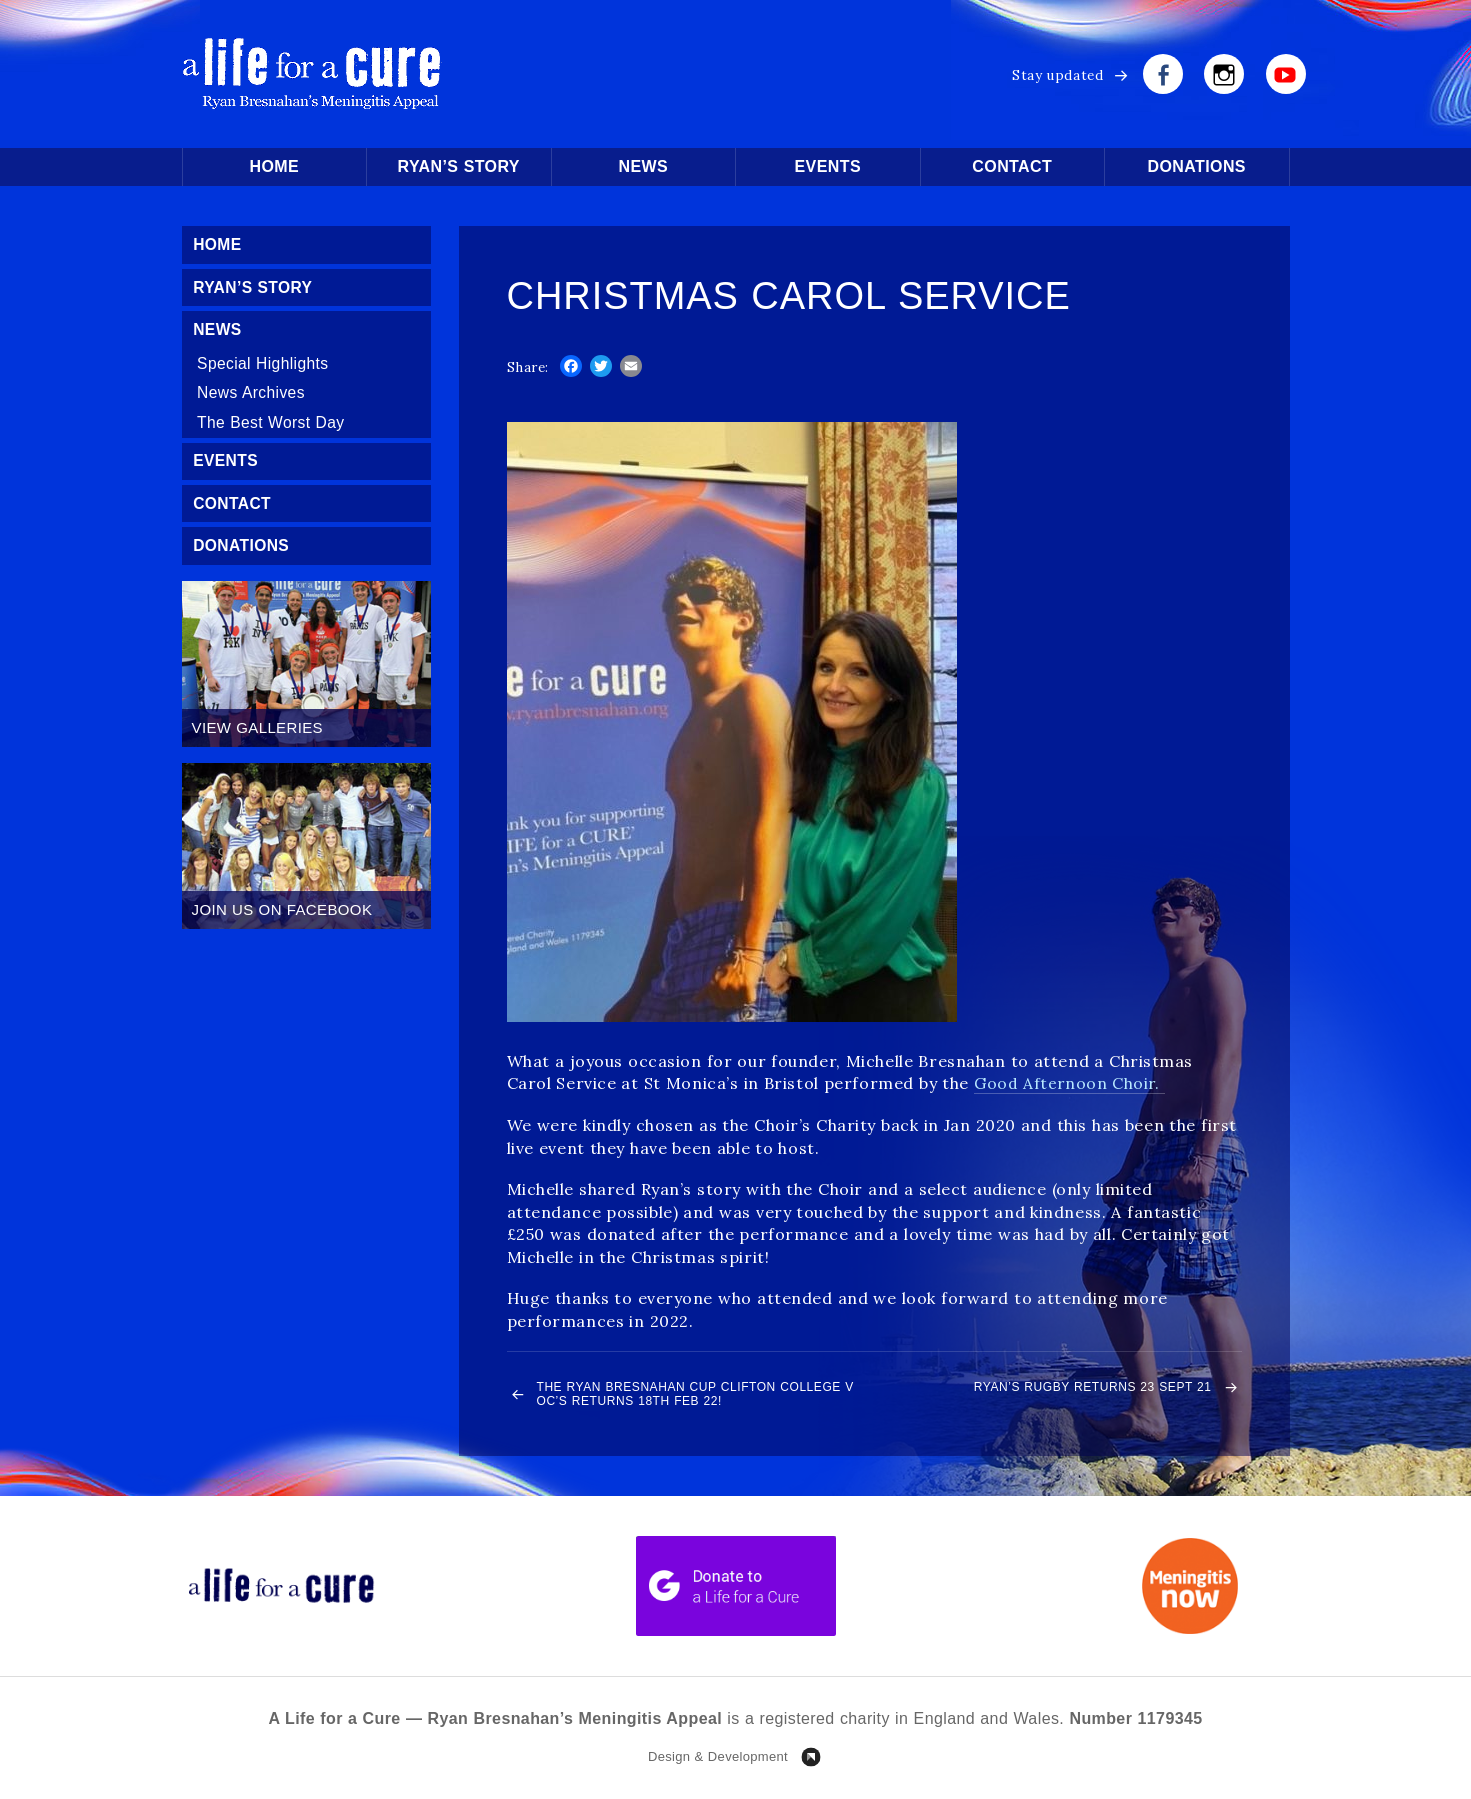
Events (828, 166)
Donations (1197, 166)
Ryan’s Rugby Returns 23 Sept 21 (1065, 1388)
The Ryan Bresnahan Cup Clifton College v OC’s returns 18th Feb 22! (699, 1397)
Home (274, 166)
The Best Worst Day (273, 426)
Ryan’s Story (459, 166)
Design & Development (718, 1762)
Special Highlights (265, 366)
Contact (1012, 166)
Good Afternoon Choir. (1070, 1083)
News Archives (253, 396)
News (643, 166)
